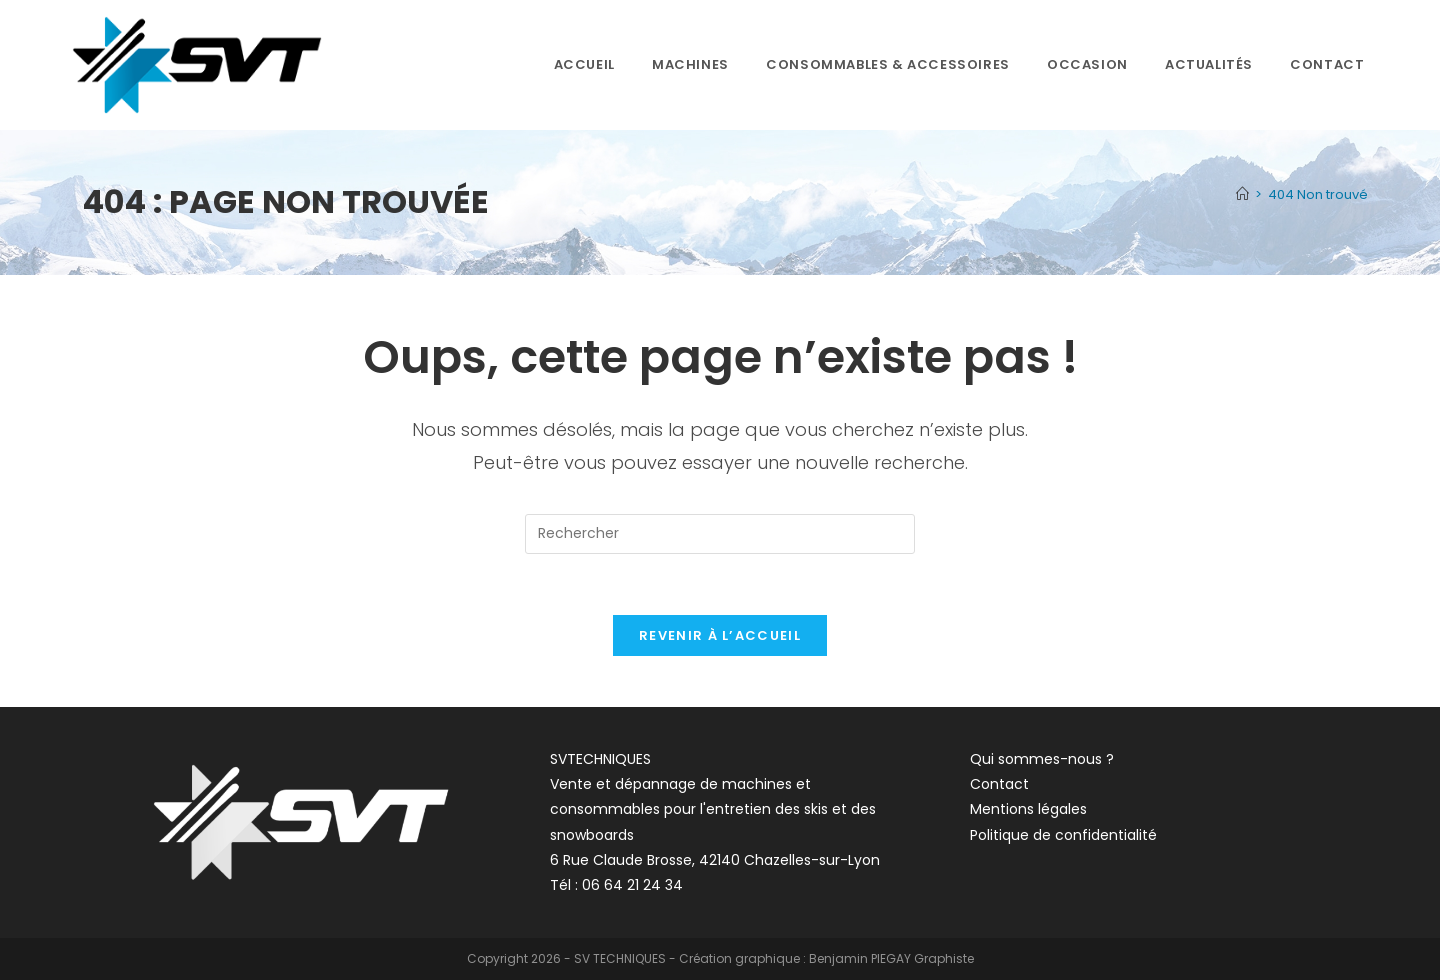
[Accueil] (1242, 194)
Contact (999, 784)
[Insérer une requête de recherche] (720, 534)
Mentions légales (1028, 809)
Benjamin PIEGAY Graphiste (891, 958)
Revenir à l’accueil (720, 635)
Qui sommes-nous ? (1042, 759)
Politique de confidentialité (1063, 835)
